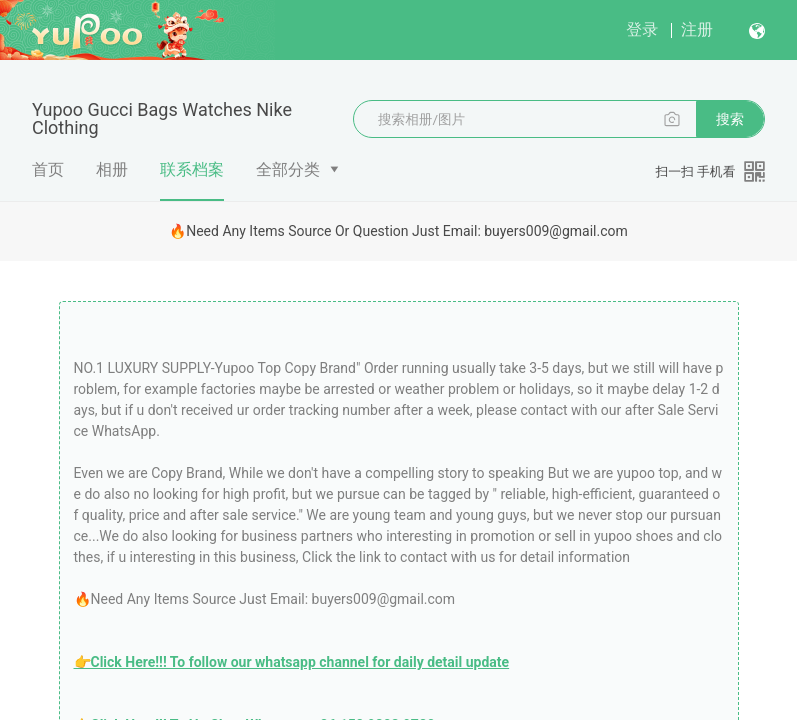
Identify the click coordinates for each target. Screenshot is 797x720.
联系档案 (192, 180)
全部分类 (288, 169)
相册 (112, 169)
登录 (642, 29)
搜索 (730, 119)
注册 (697, 29)
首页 (48, 169)
